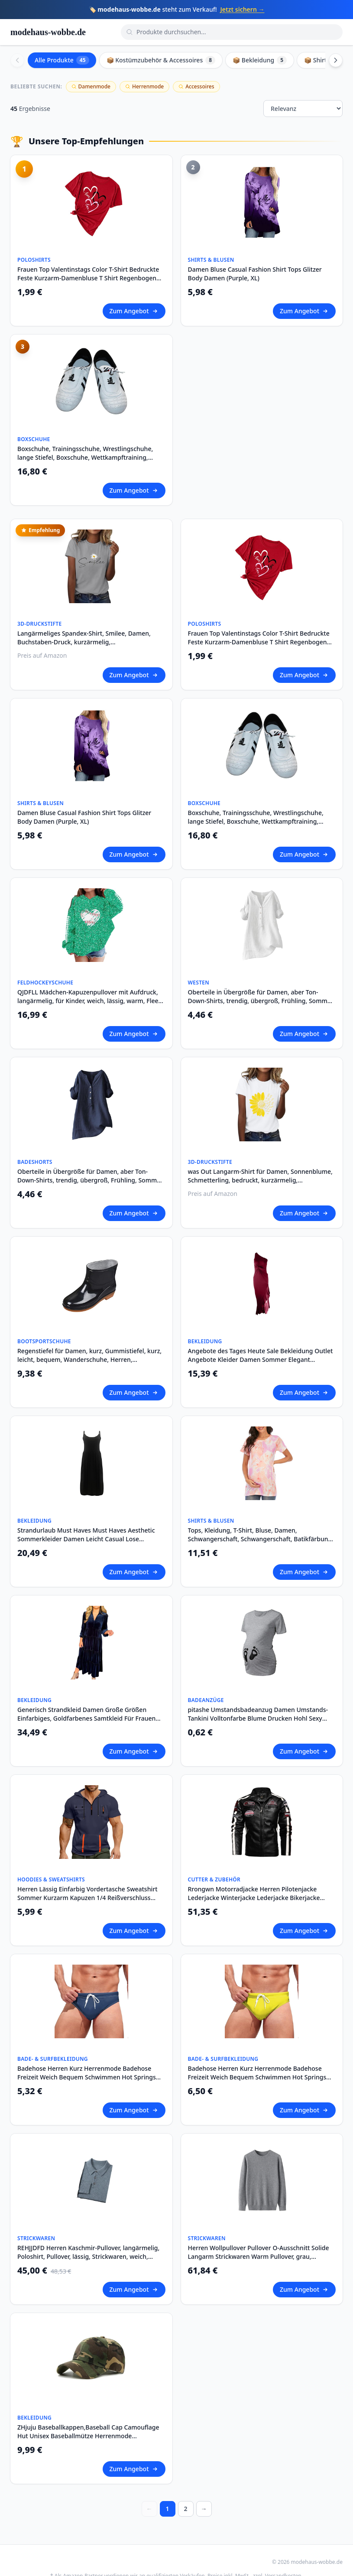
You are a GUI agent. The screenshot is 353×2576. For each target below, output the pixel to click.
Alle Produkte (62, 60)
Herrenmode (144, 86)
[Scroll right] (336, 60)
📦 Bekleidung (260, 60)
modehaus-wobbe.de (48, 32)
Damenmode (90, 86)
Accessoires (196, 86)
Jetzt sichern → (242, 9)
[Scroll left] (17, 60)
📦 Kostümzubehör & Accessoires (161, 60)
